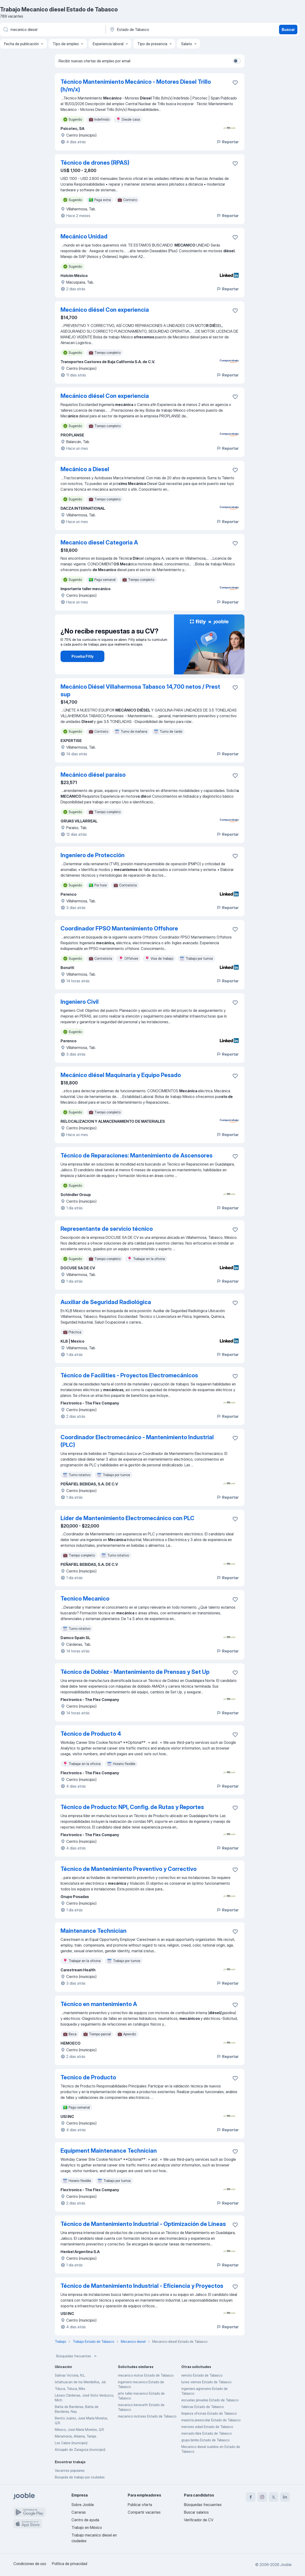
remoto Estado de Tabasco (201, 2375)
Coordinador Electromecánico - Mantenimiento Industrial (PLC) (137, 1441)
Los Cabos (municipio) (71, 2443)
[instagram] (262, 2497)
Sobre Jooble (82, 2504)
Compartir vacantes (144, 2512)
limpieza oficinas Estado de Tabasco (209, 2413)
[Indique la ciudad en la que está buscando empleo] (159, 29)
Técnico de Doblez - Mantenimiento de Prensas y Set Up (135, 1671)
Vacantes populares (70, 2470)
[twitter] (273, 2497)
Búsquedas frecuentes (77, 2356)
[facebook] (250, 2497)
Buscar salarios (196, 2512)
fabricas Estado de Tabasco (202, 2407)
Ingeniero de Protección (93, 855)
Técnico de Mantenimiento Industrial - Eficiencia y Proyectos (142, 2285)
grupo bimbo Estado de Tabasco (205, 2440)
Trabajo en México (86, 2527)
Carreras (78, 2512)
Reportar (227, 141)
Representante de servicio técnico (107, 1228)
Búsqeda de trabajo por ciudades (80, 2477)
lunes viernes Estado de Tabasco (206, 2382)
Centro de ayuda (85, 2519)
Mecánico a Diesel (85, 469)
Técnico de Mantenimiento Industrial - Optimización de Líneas (143, 2223)
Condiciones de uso (29, 2563)
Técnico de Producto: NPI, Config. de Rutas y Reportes (132, 1807)
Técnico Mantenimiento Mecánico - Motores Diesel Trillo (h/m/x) (136, 85)
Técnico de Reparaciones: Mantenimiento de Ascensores (137, 1155)
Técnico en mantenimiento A (99, 2004)
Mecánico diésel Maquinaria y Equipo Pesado (121, 1075)
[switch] (237, 61)
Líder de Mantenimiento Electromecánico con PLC (127, 1518)
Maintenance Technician (94, 1930)
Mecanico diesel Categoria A (99, 542)
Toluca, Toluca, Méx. (70, 2389)
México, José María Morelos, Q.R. (80, 2430)
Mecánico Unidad (84, 236)
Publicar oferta (140, 2504)
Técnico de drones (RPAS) (95, 162)
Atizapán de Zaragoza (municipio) (80, 2449)
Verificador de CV (198, 2519)
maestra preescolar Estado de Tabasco (210, 2420)
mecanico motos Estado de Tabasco (145, 2375)
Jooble (286, 2564)
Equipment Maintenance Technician (109, 2150)
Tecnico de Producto (88, 2077)
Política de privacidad (69, 2563)
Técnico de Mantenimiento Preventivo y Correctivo (129, 1868)
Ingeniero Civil (80, 1001)
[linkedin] (285, 2497)
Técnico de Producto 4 (91, 1733)
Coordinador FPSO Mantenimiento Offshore (119, 928)
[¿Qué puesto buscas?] (52, 29)
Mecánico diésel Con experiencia (105, 309)
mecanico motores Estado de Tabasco (147, 2416)
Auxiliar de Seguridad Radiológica (106, 1302)
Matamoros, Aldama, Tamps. (76, 2436)
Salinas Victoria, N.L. (70, 2375)
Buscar (288, 29)
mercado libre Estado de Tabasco (206, 2433)
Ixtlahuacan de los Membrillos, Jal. (80, 2382)
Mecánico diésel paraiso (93, 774)
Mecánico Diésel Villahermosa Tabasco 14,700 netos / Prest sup (140, 690)
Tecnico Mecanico (85, 1598)
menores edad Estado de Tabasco (207, 2427)
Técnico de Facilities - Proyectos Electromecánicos (129, 1375)
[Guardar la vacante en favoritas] (235, 83)
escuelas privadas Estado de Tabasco (210, 2400)
